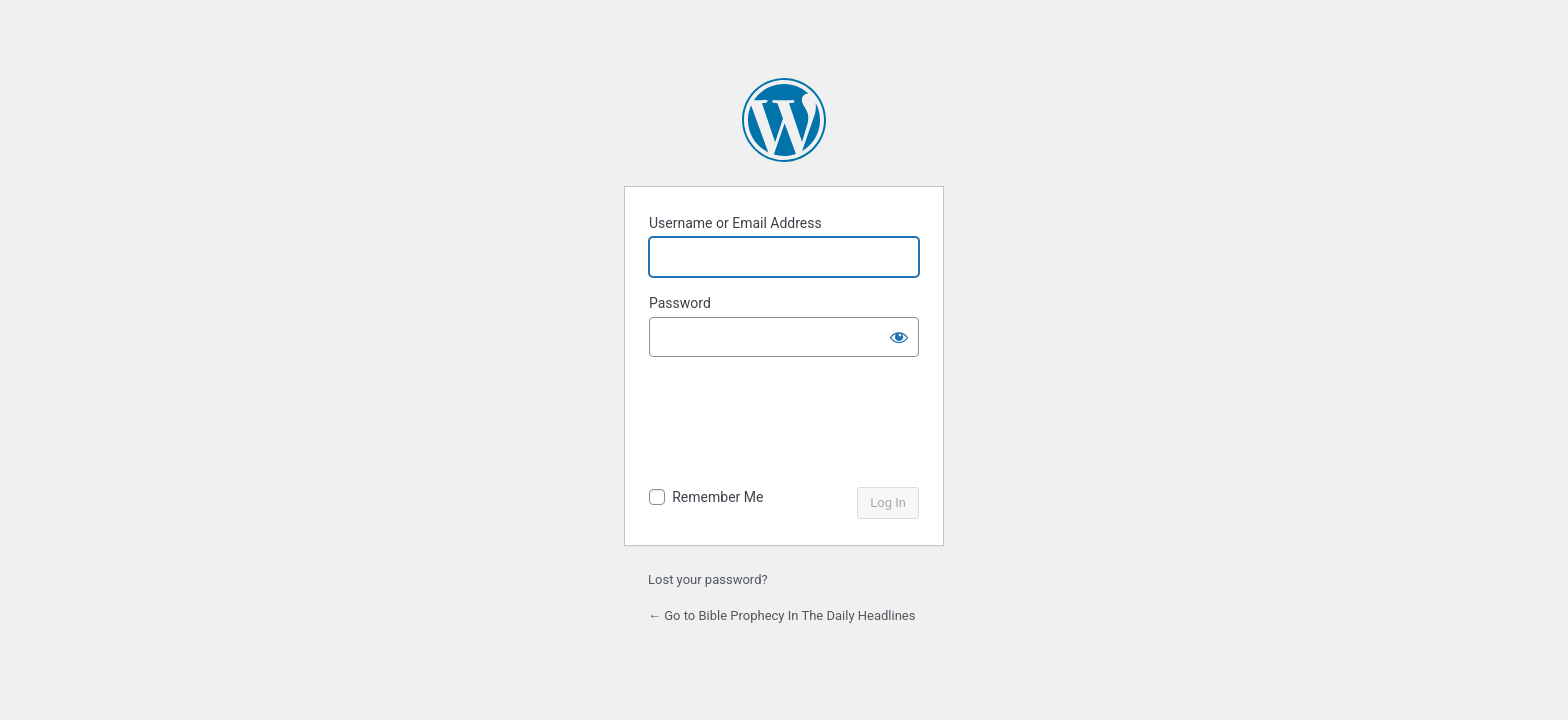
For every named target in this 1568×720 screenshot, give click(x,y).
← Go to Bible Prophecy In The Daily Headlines (781, 615)
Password (680, 303)
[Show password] (899, 337)
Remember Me (717, 497)
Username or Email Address (735, 223)
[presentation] (786, 424)
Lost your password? (708, 579)
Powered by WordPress (784, 120)
